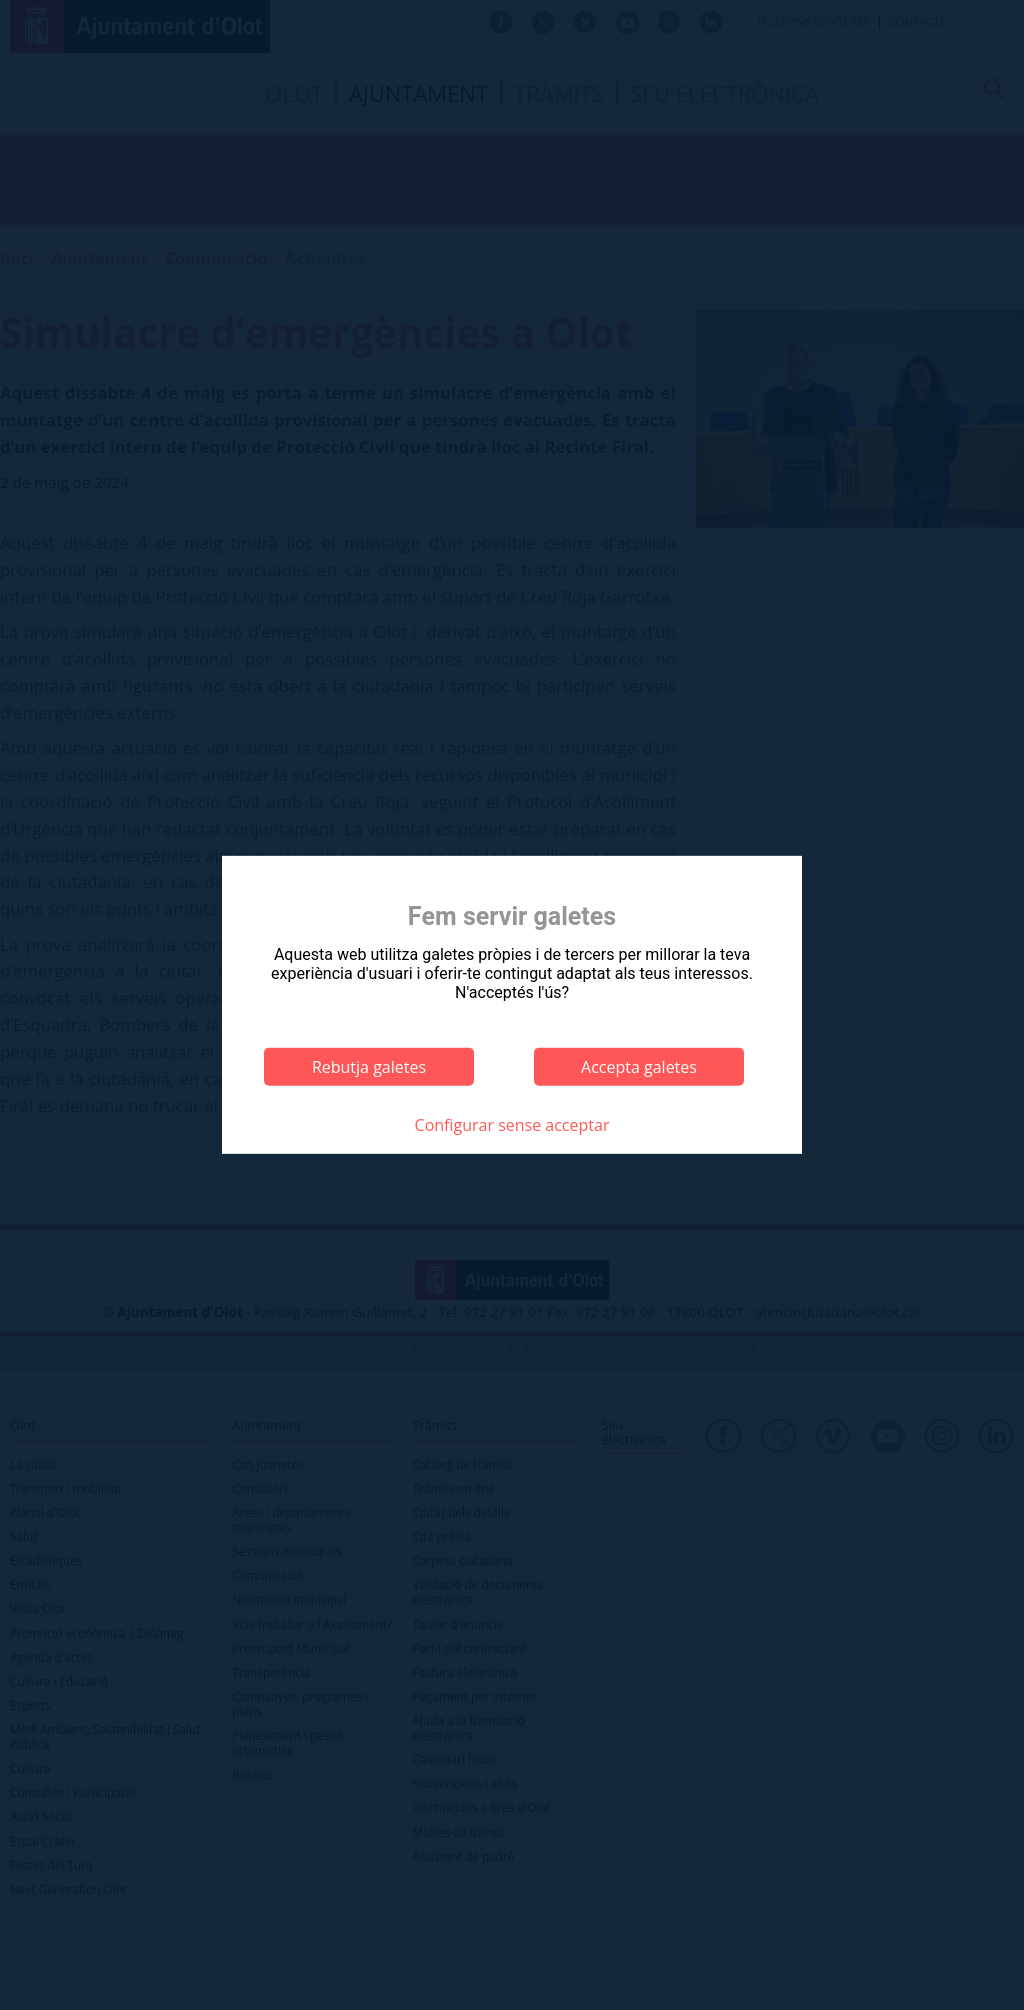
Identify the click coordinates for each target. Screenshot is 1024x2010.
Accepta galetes (639, 1067)
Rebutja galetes (369, 1067)
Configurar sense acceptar (512, 1125)
